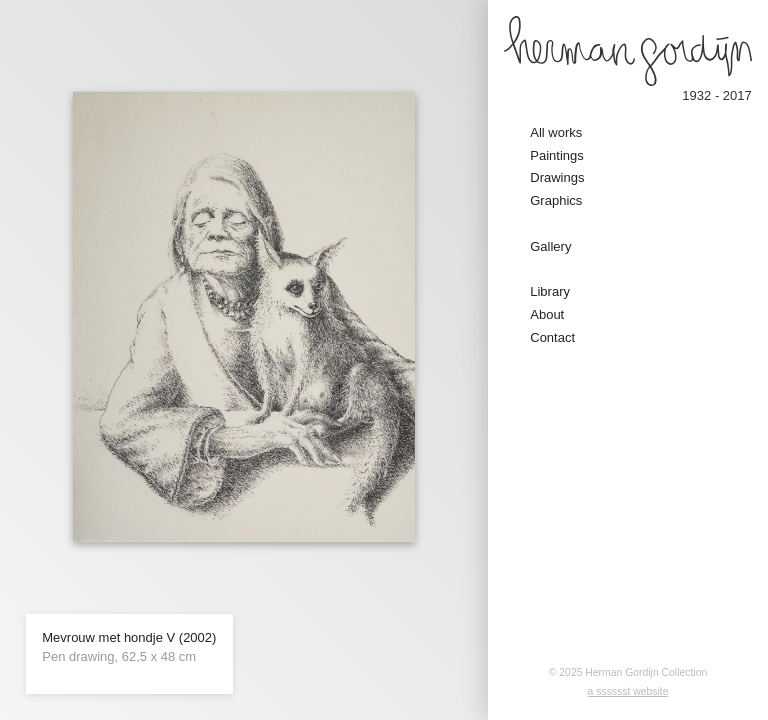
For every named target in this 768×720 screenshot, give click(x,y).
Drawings (557, 177)
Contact (552, 337)
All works (556, 132)
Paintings (556, 155)
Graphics (556, 200)
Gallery (550, 246)
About (547, 314)
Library (550, 291)
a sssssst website (628, 691)
